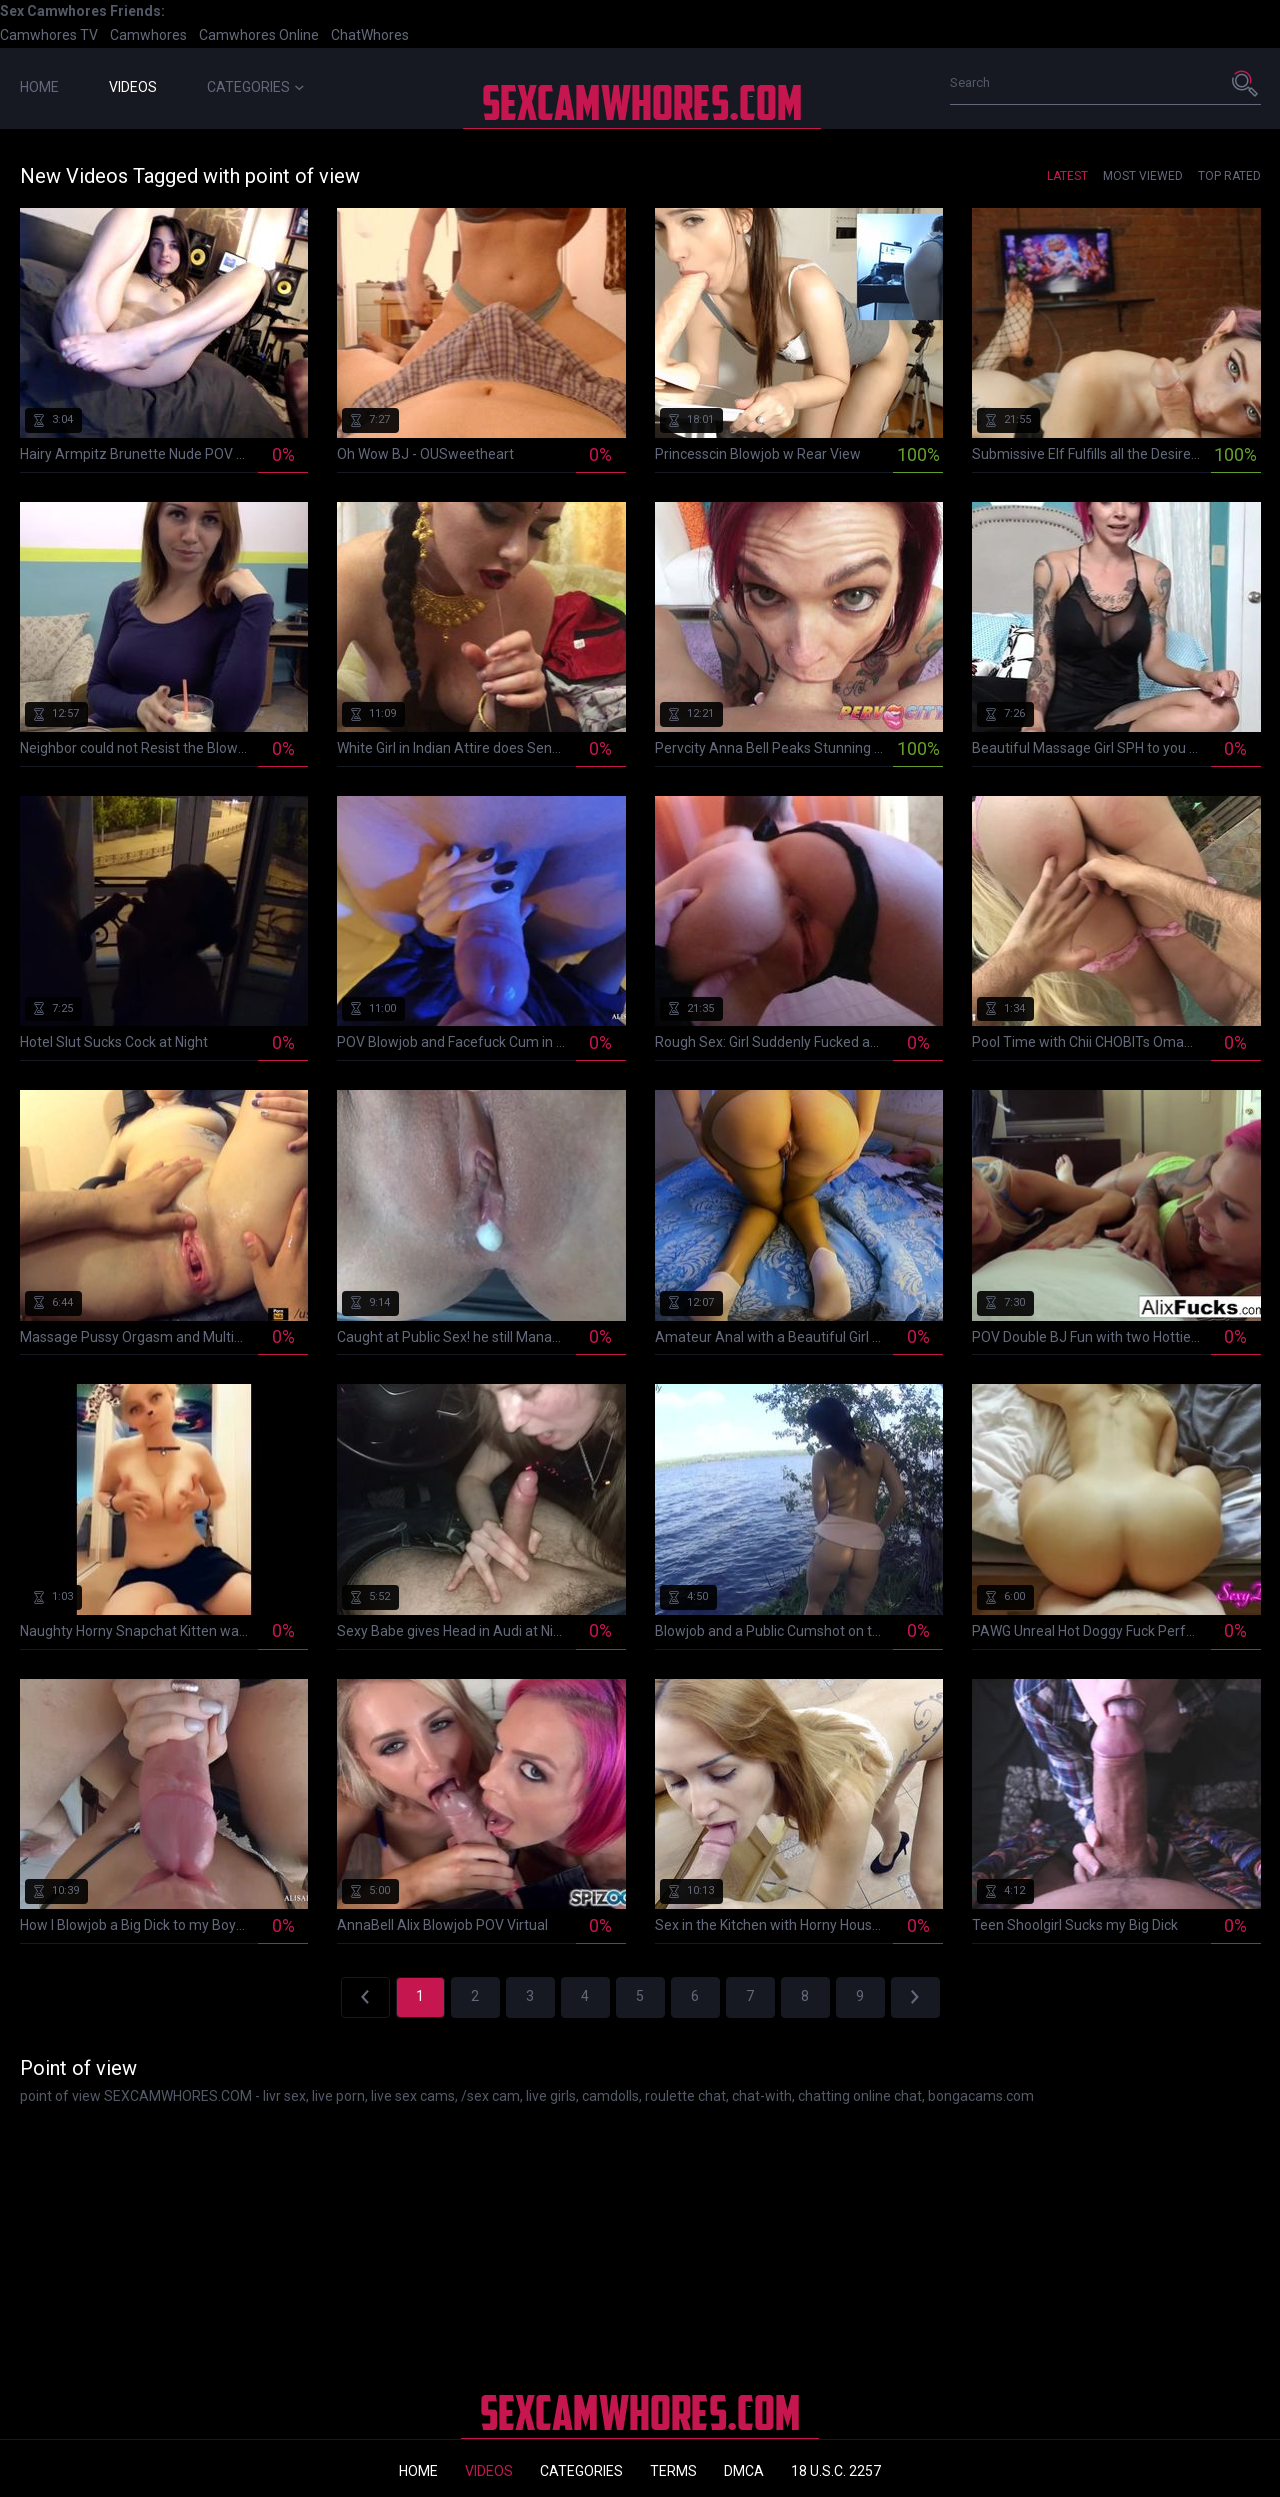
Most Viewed (1143, 176)
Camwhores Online (259, 35)
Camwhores (148, 35)
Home (39, 87)
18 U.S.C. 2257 (836, 2471)
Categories (255, 87)
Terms (673, 2471)
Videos (133, 87)
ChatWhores (370, 35)
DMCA (744, 2471)
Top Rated (1229, 176)
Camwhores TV (49, 35)
